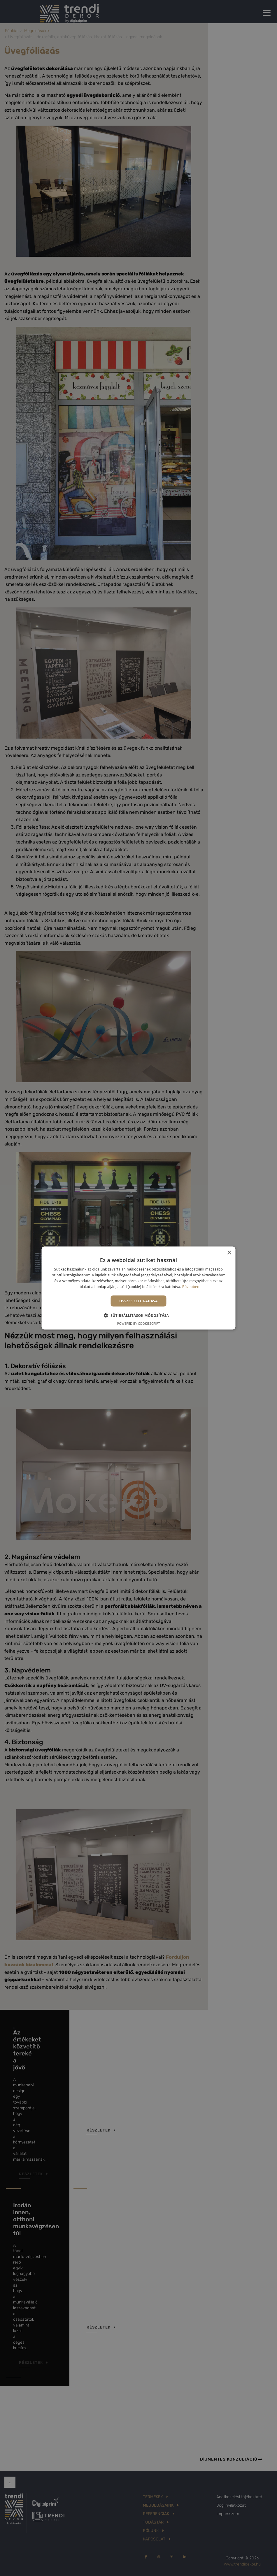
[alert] (138, 1288)
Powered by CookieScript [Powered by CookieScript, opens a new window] (138, 1323)
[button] (138, 1315)
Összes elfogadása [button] (138, 1300)
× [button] (229, 1253)
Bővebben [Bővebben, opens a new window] (190, 1286)
